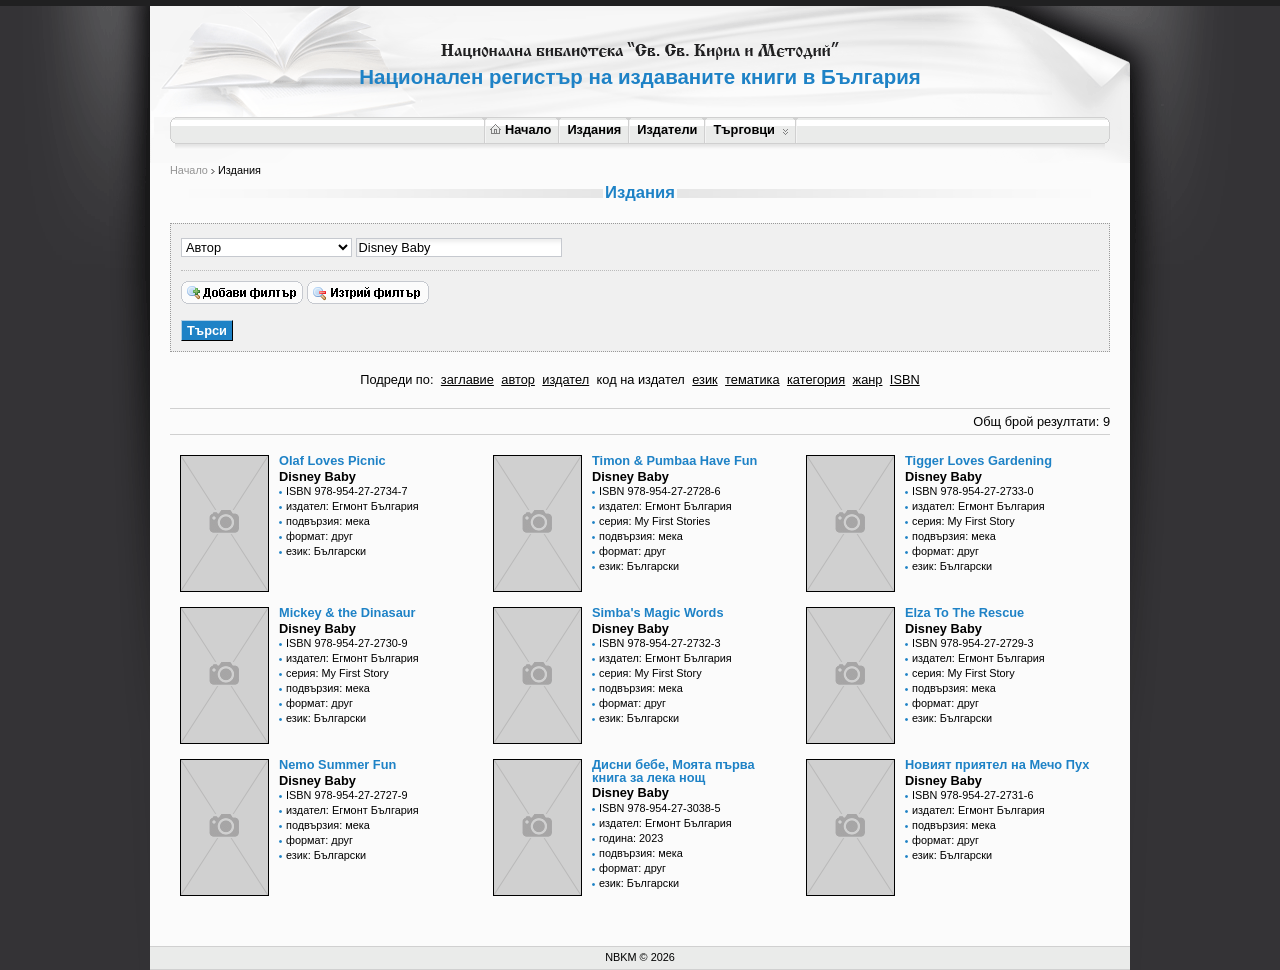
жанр (868, 379)
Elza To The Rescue (964, 612)
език (704, 379)
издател (565, 379)
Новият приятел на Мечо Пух (997, 764)
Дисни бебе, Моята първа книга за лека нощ (673, 771)
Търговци (750, 129)
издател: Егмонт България (352, 506)
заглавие (467, 379)
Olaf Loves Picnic (332, 460)
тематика (752, 379)
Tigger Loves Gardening (978, 460)
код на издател (641, 379)
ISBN (905, 379)
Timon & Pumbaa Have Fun (674, 460)
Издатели (667, 129)
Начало (520, 129)
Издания (594, 129)
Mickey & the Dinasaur (347, 612)
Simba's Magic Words (658, 612)
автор (518, 379)
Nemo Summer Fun (337, 764)
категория (816, 379)
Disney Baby (317, 476)
